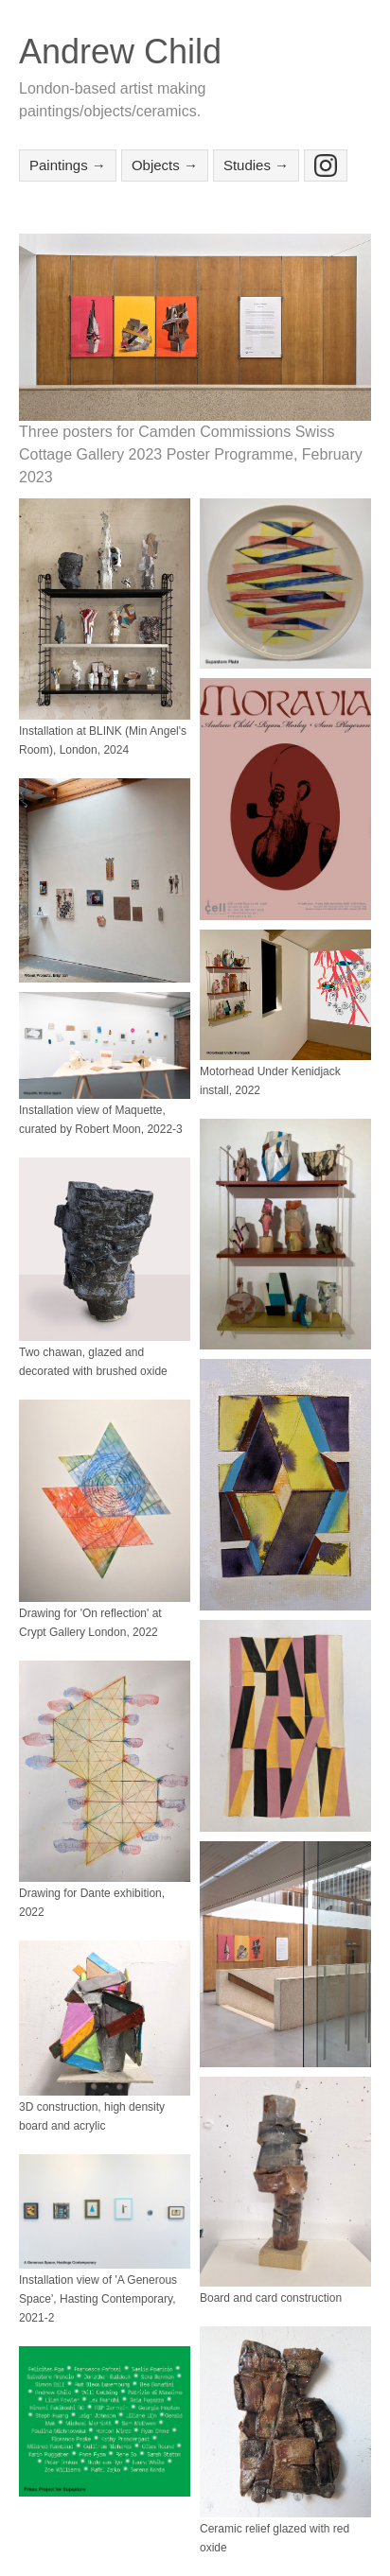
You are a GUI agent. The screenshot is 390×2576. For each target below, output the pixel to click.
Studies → (256, 165)
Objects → (165, 165)
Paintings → (67, 165)
